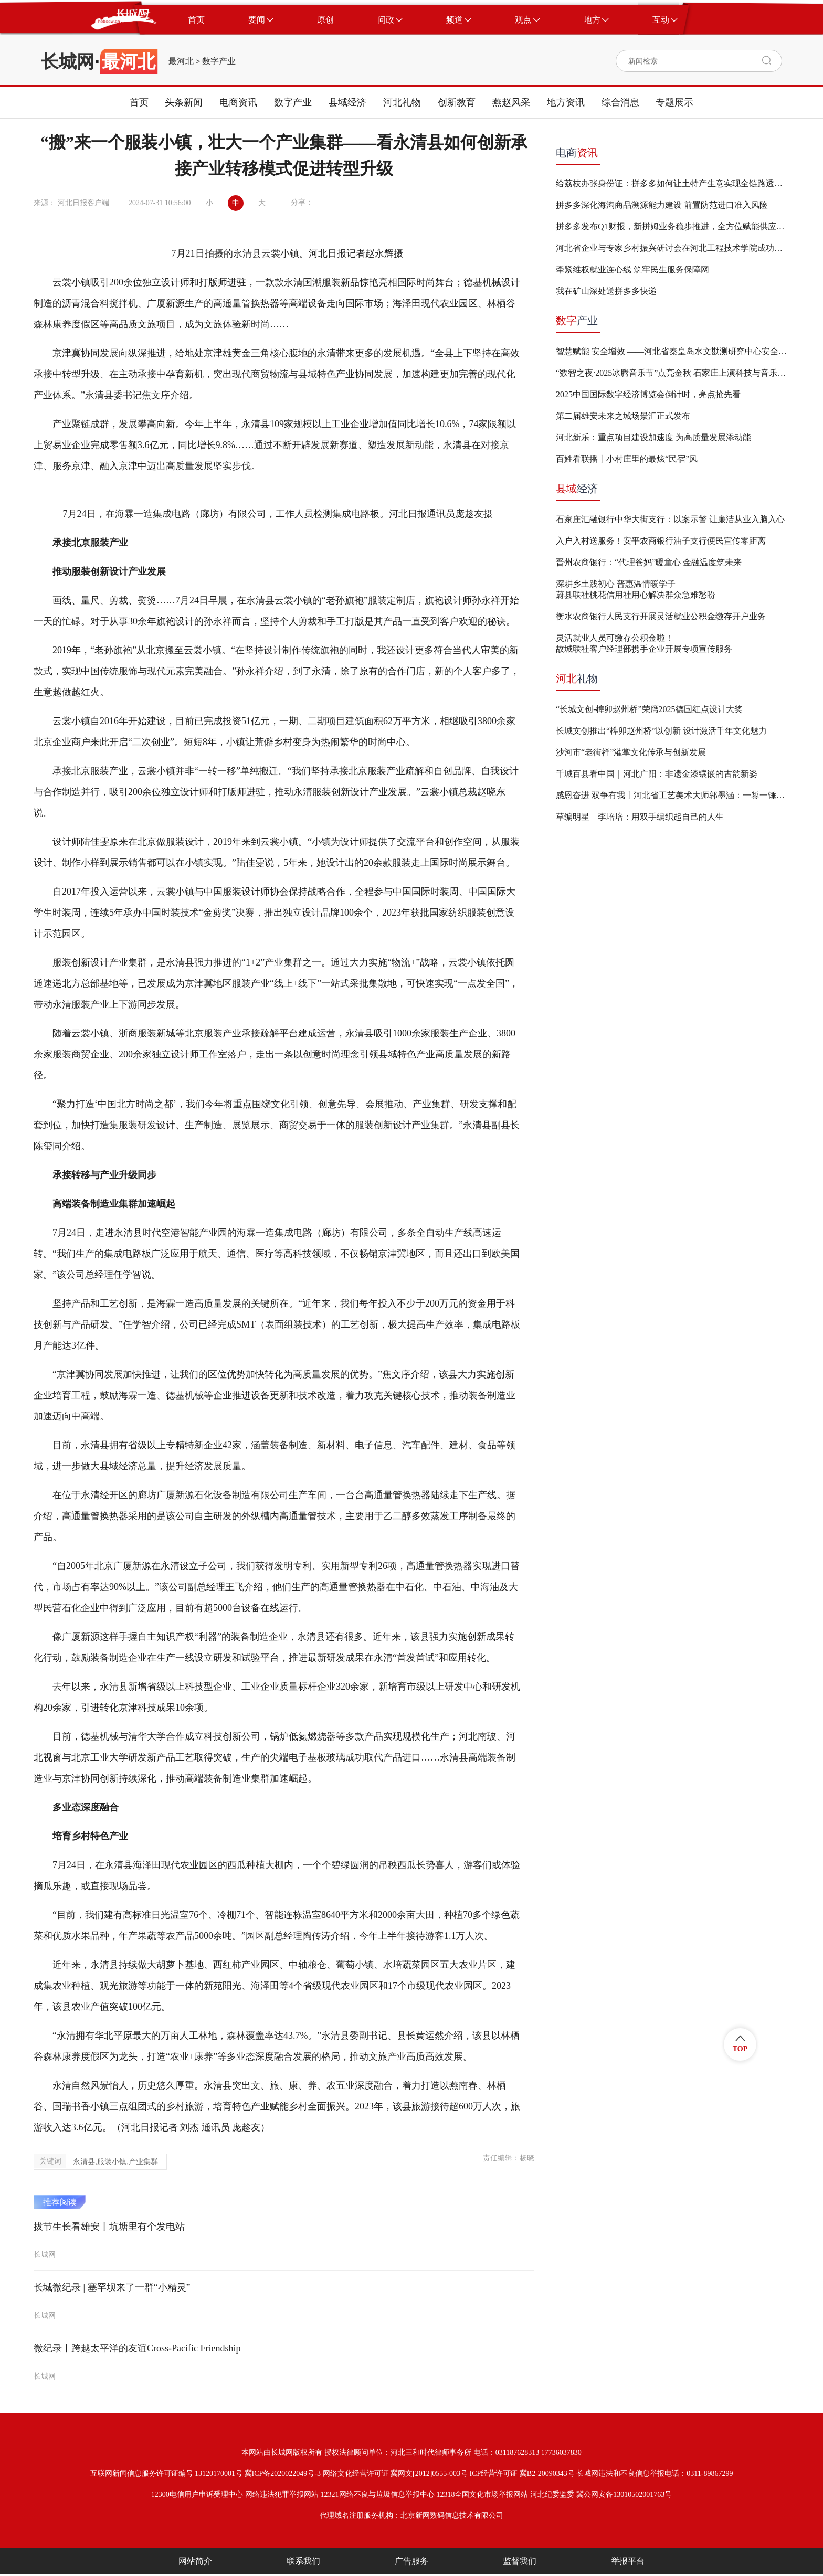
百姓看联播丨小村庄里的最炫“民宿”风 (627, 458)
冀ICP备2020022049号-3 (283, 2473)
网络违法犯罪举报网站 (282, 2494)
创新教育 (457, 102)
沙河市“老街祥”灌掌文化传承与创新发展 (631, 752)
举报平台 (628, 2561)
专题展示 (674, 102)
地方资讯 (566, 102)
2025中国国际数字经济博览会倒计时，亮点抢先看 (648, 394)
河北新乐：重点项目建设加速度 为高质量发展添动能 (653, 437)
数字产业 (219, 61)
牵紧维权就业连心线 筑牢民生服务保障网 (632, 269)
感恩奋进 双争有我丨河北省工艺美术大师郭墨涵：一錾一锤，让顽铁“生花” (672, 795)
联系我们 (303, 2561)
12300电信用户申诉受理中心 (197, 2494)
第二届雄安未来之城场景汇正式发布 (623, 415)
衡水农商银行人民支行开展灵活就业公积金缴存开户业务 (661, 616)
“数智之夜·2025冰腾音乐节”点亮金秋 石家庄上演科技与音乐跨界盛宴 (672, 372)
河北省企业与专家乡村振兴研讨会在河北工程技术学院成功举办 (672, 247)
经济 (577, 488)
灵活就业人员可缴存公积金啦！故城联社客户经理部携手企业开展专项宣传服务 (644, 643)
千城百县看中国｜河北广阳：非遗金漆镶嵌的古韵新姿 (656, 773)
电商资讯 (238, 102)
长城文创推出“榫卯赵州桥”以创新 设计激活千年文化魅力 (661, 730)
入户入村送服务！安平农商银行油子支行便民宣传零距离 (661, 540)
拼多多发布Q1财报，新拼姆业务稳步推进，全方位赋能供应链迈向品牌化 (672, 226)
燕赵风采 (511, 102)
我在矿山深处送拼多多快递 (606, 291)
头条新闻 (184, 102)
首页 (139, 102)
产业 (577, 320)
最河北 (181, 61)
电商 (577, 152)
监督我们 (519, 2561)
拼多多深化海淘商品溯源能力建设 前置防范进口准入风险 (662, 204)
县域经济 (347, 102)
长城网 (67, 61)
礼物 (577, 678)
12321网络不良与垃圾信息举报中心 (378, 2494)
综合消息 (620, 102)
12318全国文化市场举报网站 (482, 2494)
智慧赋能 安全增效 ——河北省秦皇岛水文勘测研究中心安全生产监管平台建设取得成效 (672, 351)
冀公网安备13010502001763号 (624, 2494)
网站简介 (195, 2561)
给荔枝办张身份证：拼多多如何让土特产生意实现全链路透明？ (672, 183)
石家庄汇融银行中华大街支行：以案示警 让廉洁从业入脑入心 (670, 519)
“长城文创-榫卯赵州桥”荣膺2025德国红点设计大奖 (649, 709)
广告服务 (411, 2561)
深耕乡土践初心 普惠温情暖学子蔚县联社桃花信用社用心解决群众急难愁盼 (635, 589)
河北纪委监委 (552, 2494)
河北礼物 (402, 102)
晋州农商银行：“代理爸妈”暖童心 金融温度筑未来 (649, 562)
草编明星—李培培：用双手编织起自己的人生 (640, 816)
